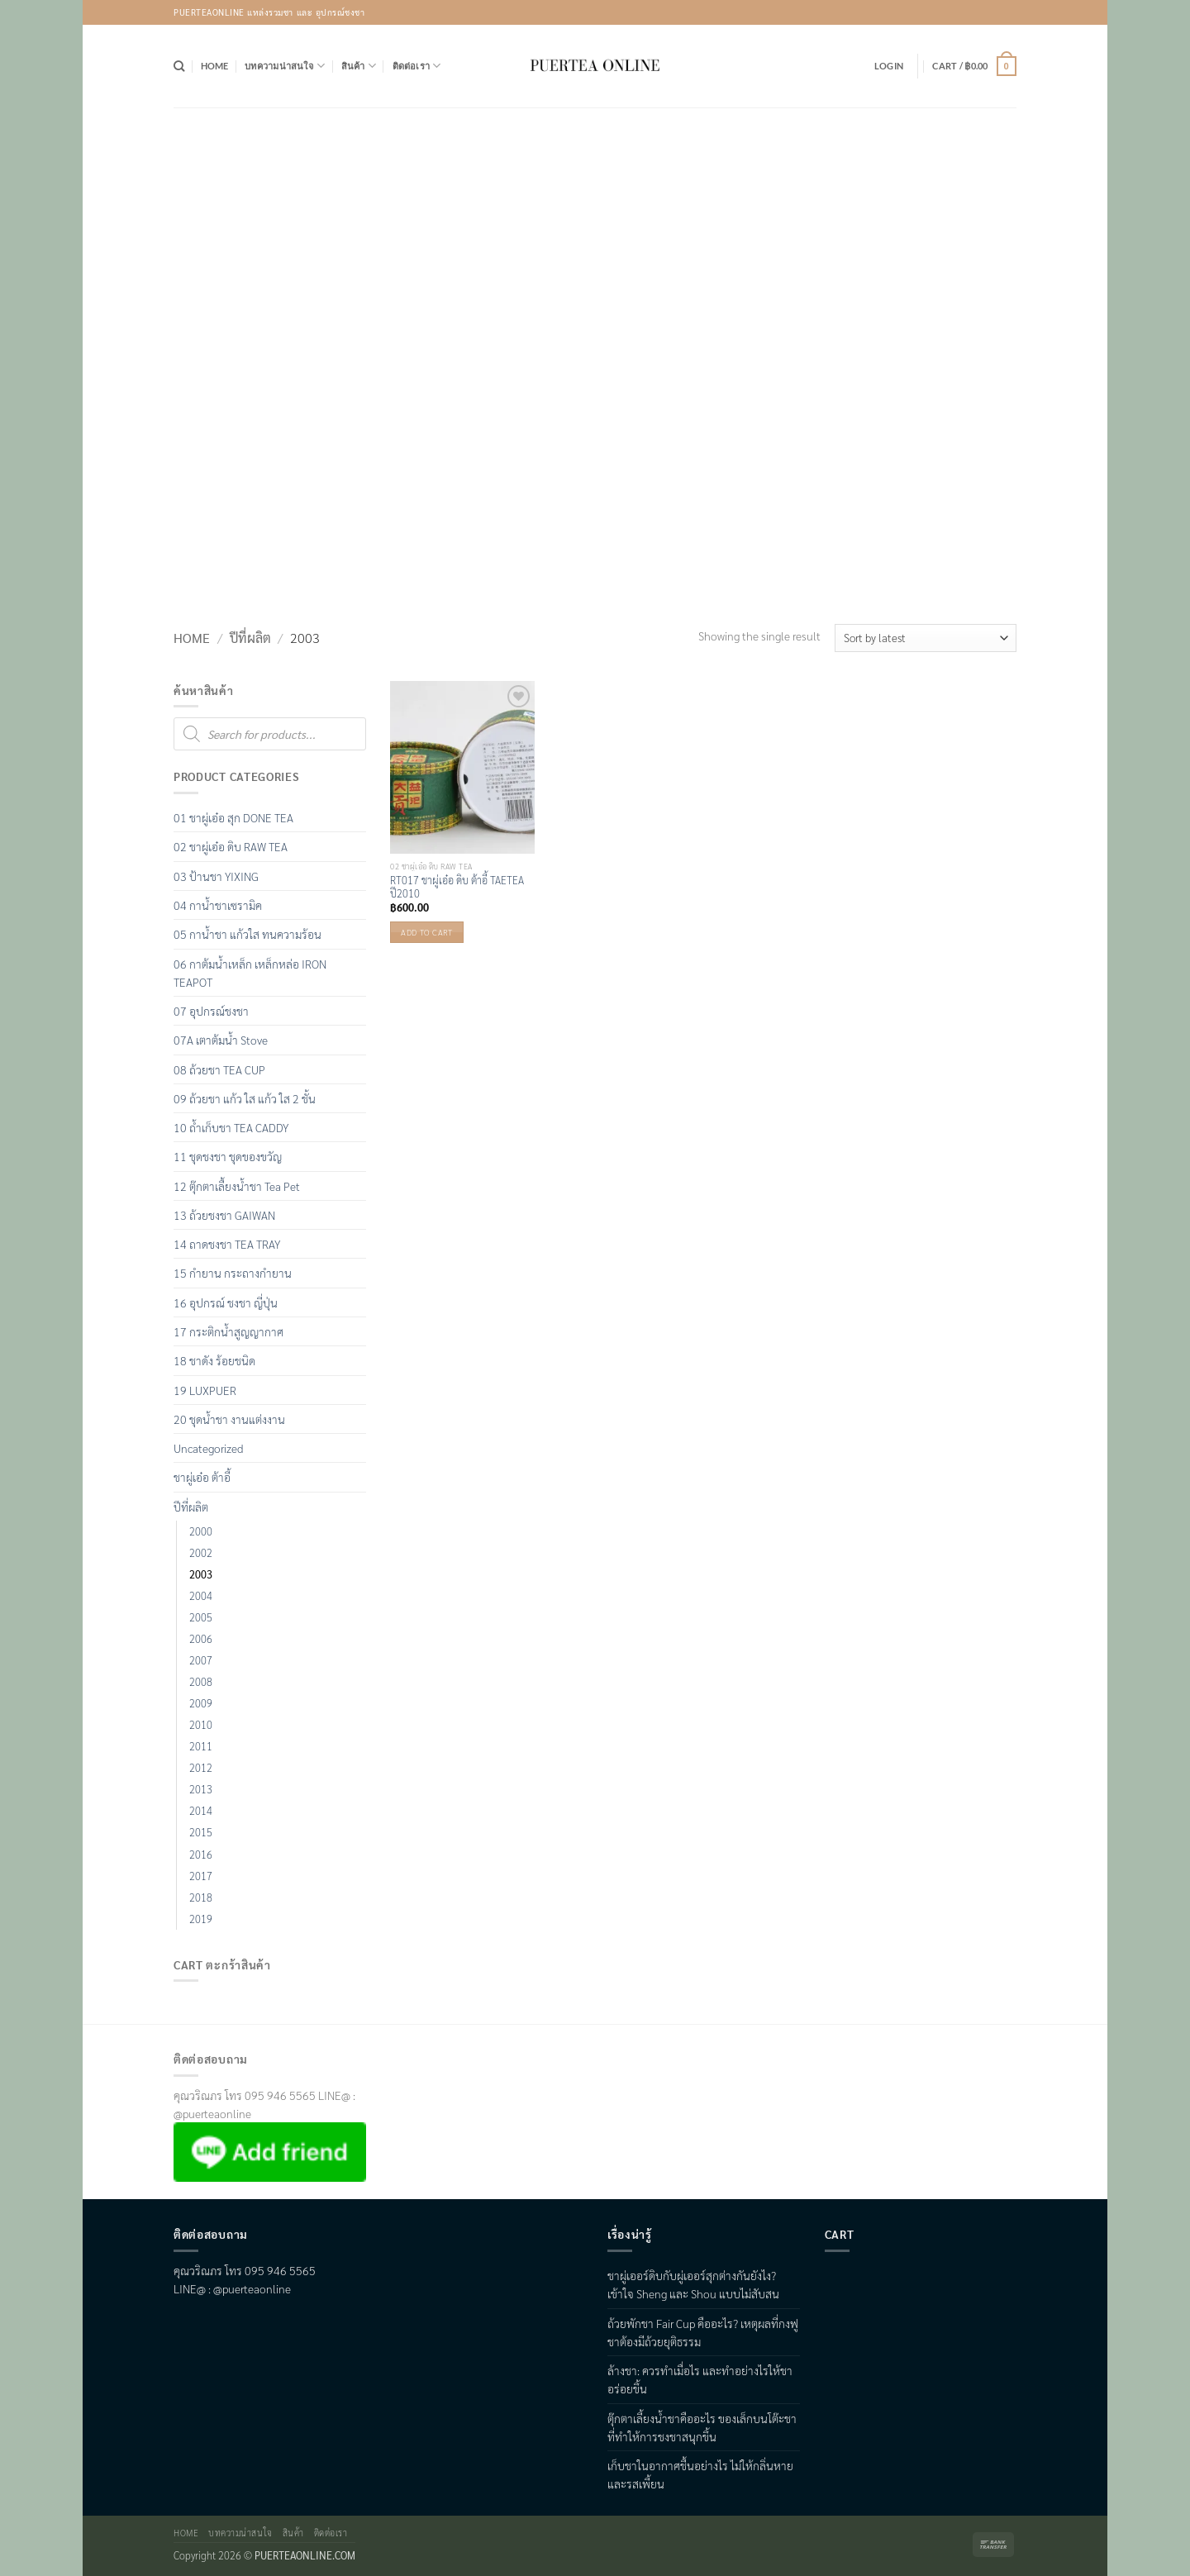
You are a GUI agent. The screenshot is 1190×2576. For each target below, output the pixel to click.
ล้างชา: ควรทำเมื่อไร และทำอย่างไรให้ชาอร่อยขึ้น (700, 2379)
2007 (200, 1660)
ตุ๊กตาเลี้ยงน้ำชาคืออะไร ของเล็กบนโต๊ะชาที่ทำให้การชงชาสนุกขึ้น (702, 2427)
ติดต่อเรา (417, 66)
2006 (200, 1638)
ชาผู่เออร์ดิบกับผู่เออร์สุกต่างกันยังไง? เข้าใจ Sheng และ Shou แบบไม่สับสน (693, 2284)
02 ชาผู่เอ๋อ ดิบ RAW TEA (231, 846)
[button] (888, 66)
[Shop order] (925, 638)
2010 (200, 1724)
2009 (200, 1703)
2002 (200, 1552)
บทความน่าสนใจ (285, 66)
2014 (200, 1810)
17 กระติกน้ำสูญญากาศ (228, 1331)
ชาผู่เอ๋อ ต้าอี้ (202, 1476)
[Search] (179, 66)
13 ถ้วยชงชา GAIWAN (224, 1214)
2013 (200, 1789)
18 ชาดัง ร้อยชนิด (214, 1360)
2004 (200, 1595)
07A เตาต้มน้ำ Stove (221, 1039)
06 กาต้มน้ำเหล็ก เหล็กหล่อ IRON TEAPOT (250, 972)
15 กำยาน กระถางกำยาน (233, 1272)
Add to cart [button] (426, 931)
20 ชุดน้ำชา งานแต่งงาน (229, 1419)
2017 (200, 1876)
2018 (200, 1897)
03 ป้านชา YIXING (216, 876)
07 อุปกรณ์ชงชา (211, 1010)
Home (215, 65)
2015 (200, 1832)
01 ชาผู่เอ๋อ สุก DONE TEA (233, 817)
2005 (200, 1617)
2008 (200, 1681)
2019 (200, 1919)
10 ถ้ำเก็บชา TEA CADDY (231, 1127)
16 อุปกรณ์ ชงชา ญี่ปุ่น (226, 1302)
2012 (200, 1767)
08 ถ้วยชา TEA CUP (219, 1069)
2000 (200, 1531)
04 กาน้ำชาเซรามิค (218, 905)
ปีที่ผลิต (250, 637)
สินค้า (358, 66)
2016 (200, 1854)
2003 (200, 1574)
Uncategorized (208, 1447)
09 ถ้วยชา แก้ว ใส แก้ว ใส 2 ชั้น (245, 1098)
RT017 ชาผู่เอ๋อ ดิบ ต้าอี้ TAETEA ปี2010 (457, 887)
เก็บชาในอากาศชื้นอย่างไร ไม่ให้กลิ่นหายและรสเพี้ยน (700, 2474)
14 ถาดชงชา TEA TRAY (227, 1243)
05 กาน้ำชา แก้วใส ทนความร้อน (247, 933)
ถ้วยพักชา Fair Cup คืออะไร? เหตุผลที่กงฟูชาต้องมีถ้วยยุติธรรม (702, 2332)
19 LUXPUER (205, 1390)
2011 (200, 1746)
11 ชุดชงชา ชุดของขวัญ (228, 1156)
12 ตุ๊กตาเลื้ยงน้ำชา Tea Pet (237, 1185)
